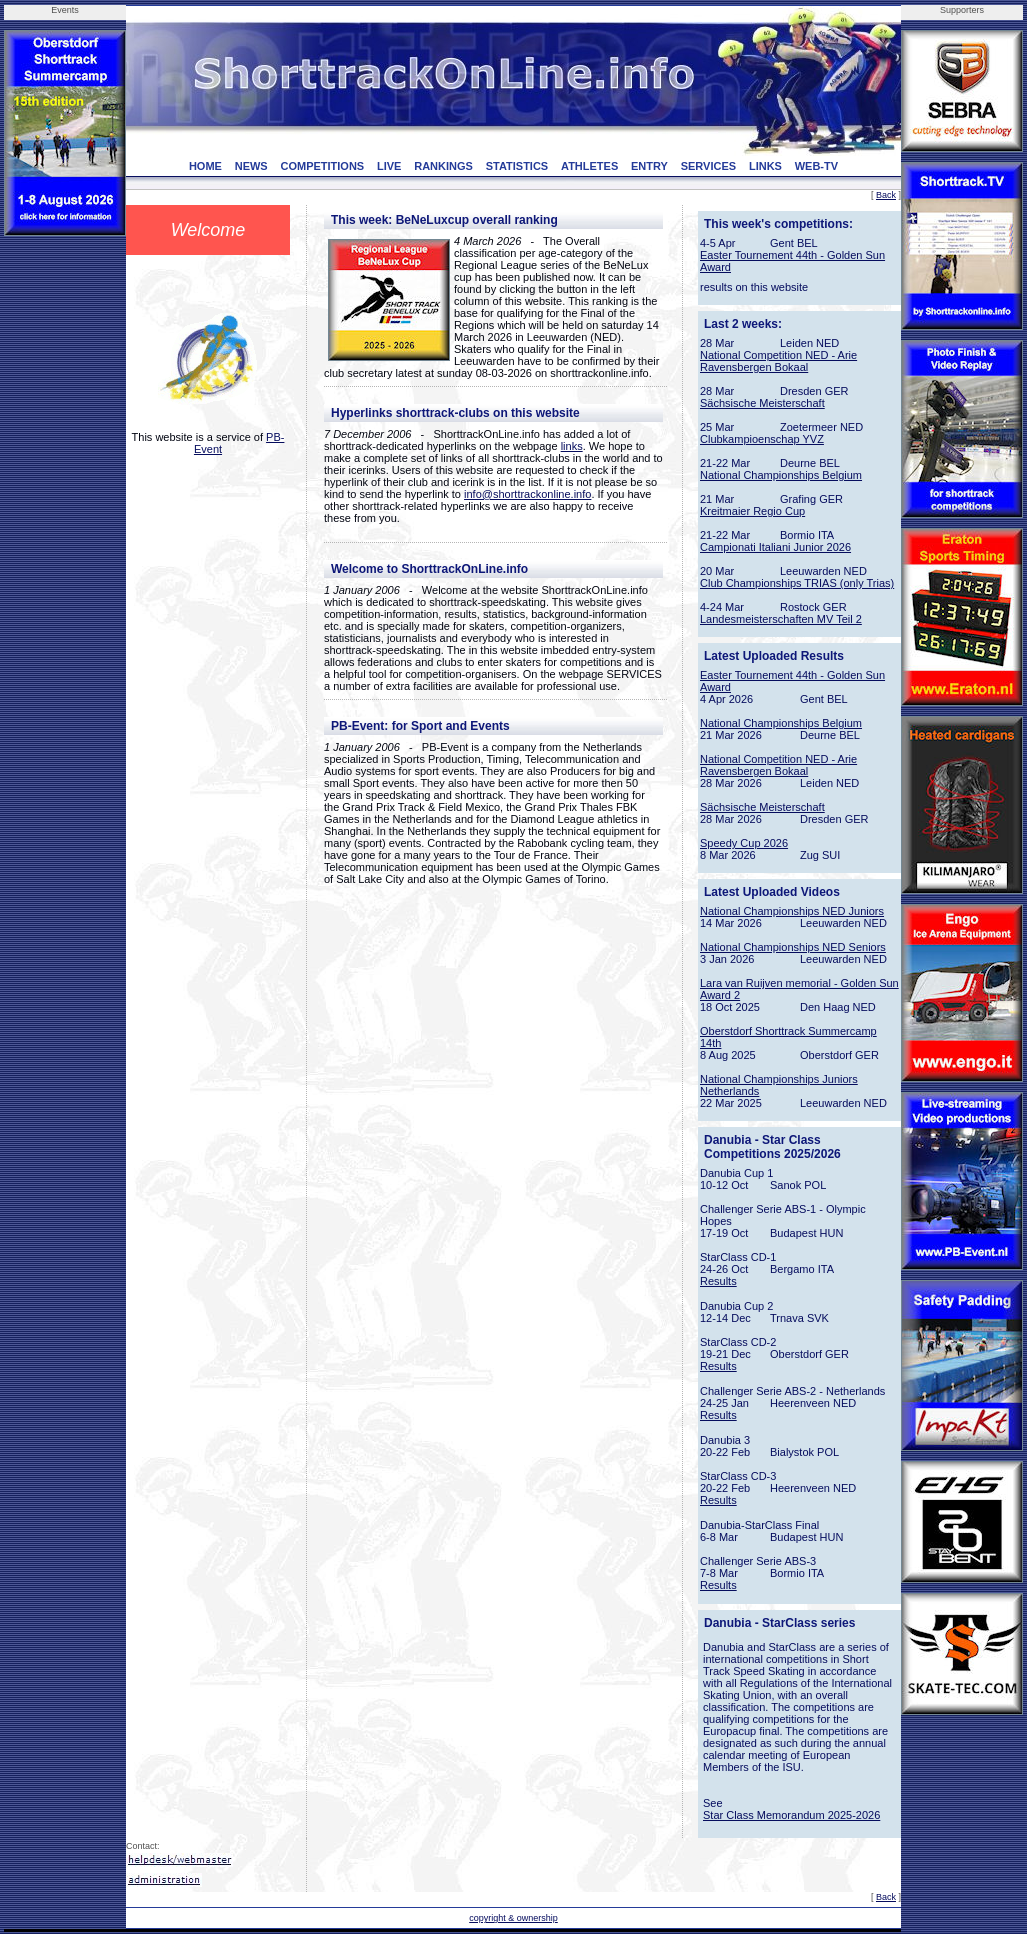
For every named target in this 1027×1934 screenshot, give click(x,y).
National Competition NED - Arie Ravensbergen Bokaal (778, 361)
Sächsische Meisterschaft (762, 403)
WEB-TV (816, 166)
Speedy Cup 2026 (744, 843)
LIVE (389, 166)
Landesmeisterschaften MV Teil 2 (781, 619)
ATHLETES (589, 166)
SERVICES (708, 166)
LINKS (765, 166)
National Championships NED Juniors (792, 911)
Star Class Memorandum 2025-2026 (791, 1815)
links (572, 446)
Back (886, 195)
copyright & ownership (513, 1918)
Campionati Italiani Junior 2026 (775, 547)
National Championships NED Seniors (793, 947)
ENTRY (649, 166)
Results (718, 1281)
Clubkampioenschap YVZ (762, 439)
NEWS (251, 166)
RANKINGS (443, 166)
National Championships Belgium (781, 475)
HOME (205, 166)
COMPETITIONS (322, 166)
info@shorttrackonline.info (527, 494)
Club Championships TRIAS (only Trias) (797, 583)
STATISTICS (517, 166)
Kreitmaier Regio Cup (752, 511)
